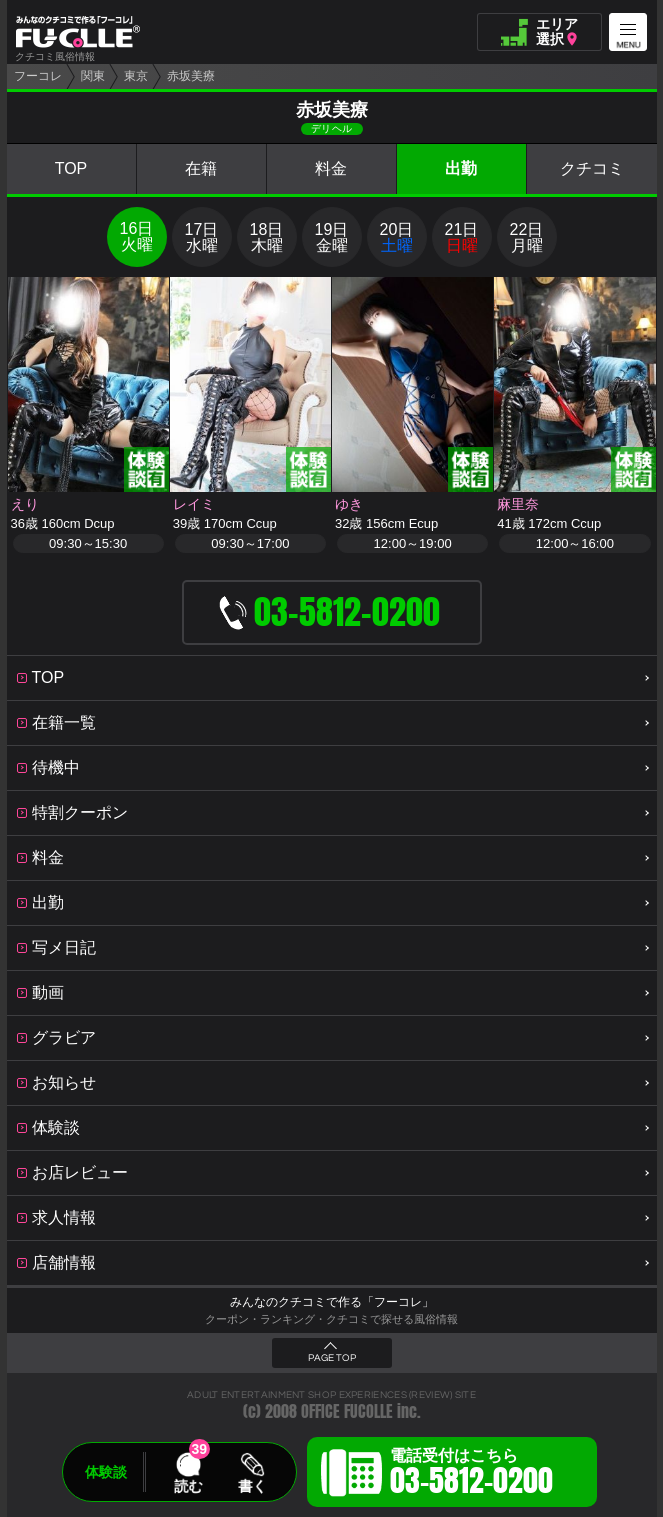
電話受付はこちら (471, 1475)
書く (252, 1486)
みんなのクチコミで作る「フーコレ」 (332, 1302)
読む (188, 1486)
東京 (136, 76)
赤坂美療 (191, 76)
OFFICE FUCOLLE (347, 1411)
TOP (71, 168)
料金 (331, 168)
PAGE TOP (332, 1358)
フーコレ (38, 76)
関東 (93, 76)
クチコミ (592, 168)
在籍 (201, 168)
